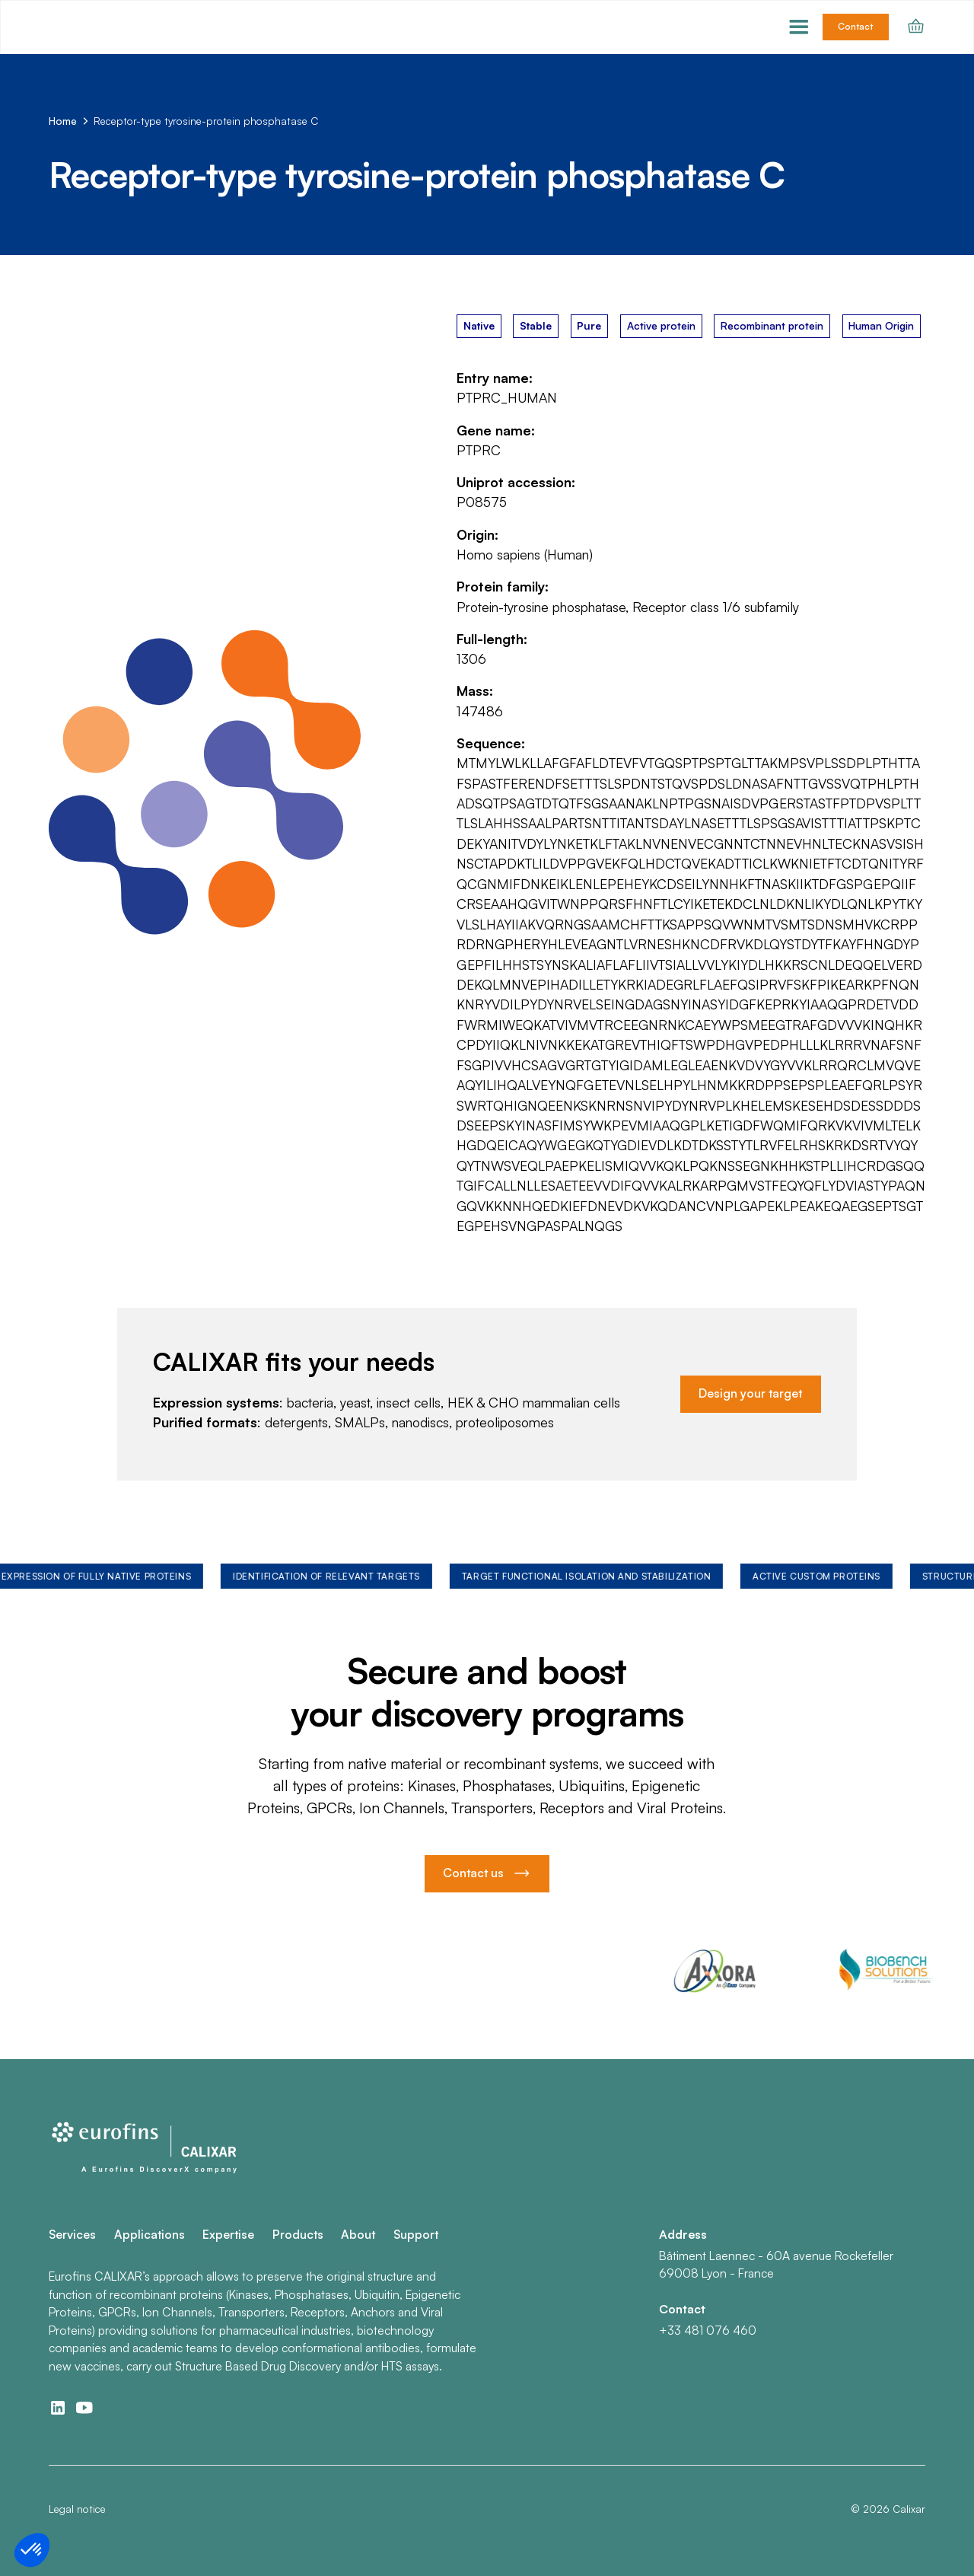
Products (297, 2234)
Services (72, 2234)
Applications (149, 2234)
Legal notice (77, 2508)
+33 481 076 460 (707, 2330)
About (358, 2234)
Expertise (228, 2234)
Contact (855, 26)
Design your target (750, 1393)
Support (415, 2234)
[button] (798, 27)
